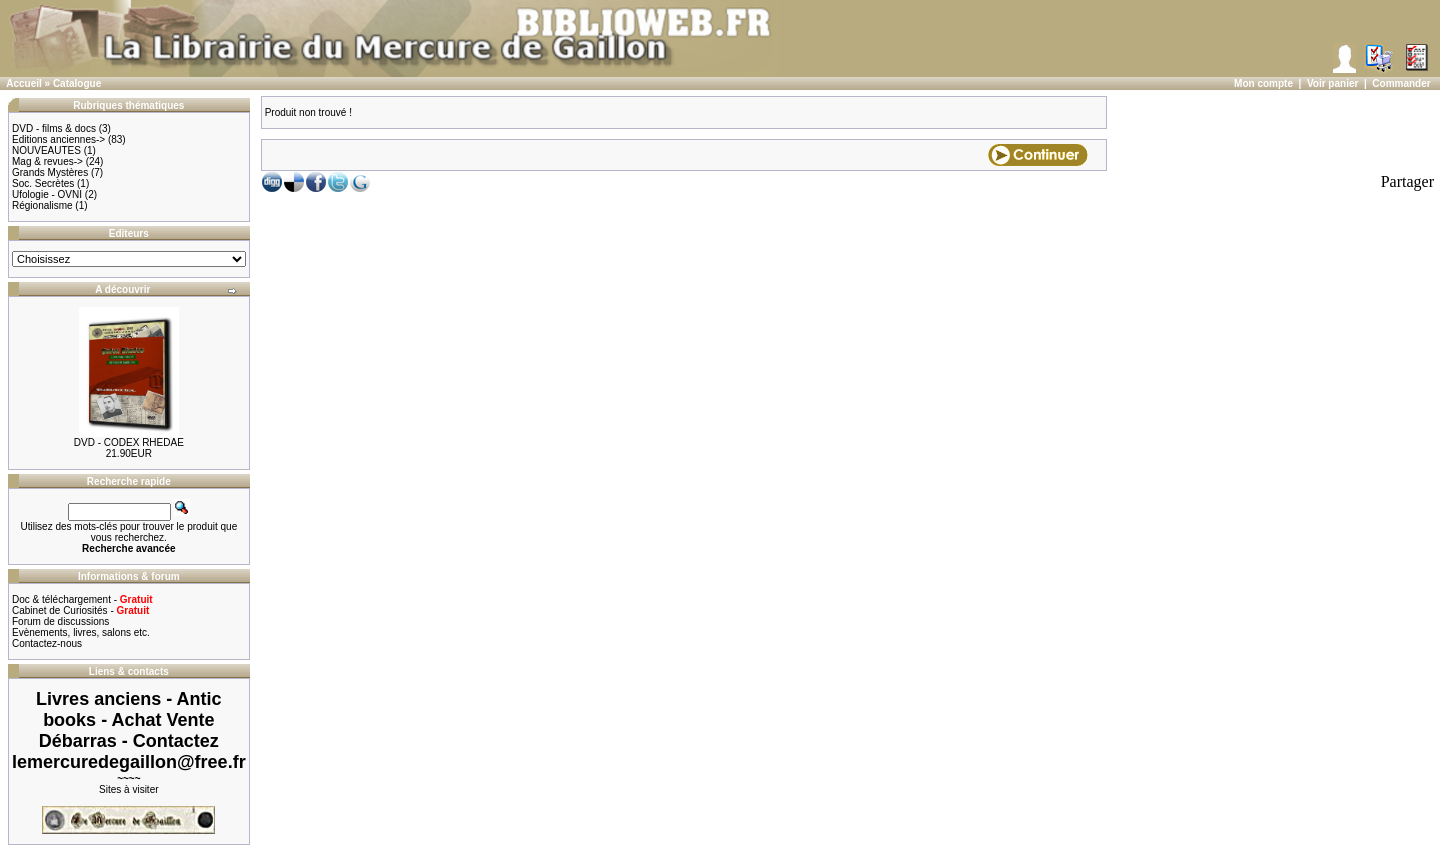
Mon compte (1263, 83)
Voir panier (1333, 83)
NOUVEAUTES (46, 150)
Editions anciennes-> (58, 139)
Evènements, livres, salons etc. (81, 632)
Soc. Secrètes (43, 183)
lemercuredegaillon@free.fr (129, 762)
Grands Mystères (50, 172)
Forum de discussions (60, 621)
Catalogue (77, 83)
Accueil (24, 83)
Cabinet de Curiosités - (80, 610)
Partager (1407, 181)
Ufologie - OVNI (47, 194)
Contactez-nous (47, 643)
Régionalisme (42, 205)
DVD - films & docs (54, 128)
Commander (1401, 83)
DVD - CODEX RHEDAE (129, 442)
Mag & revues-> (47, 161)
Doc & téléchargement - (82, 599)
